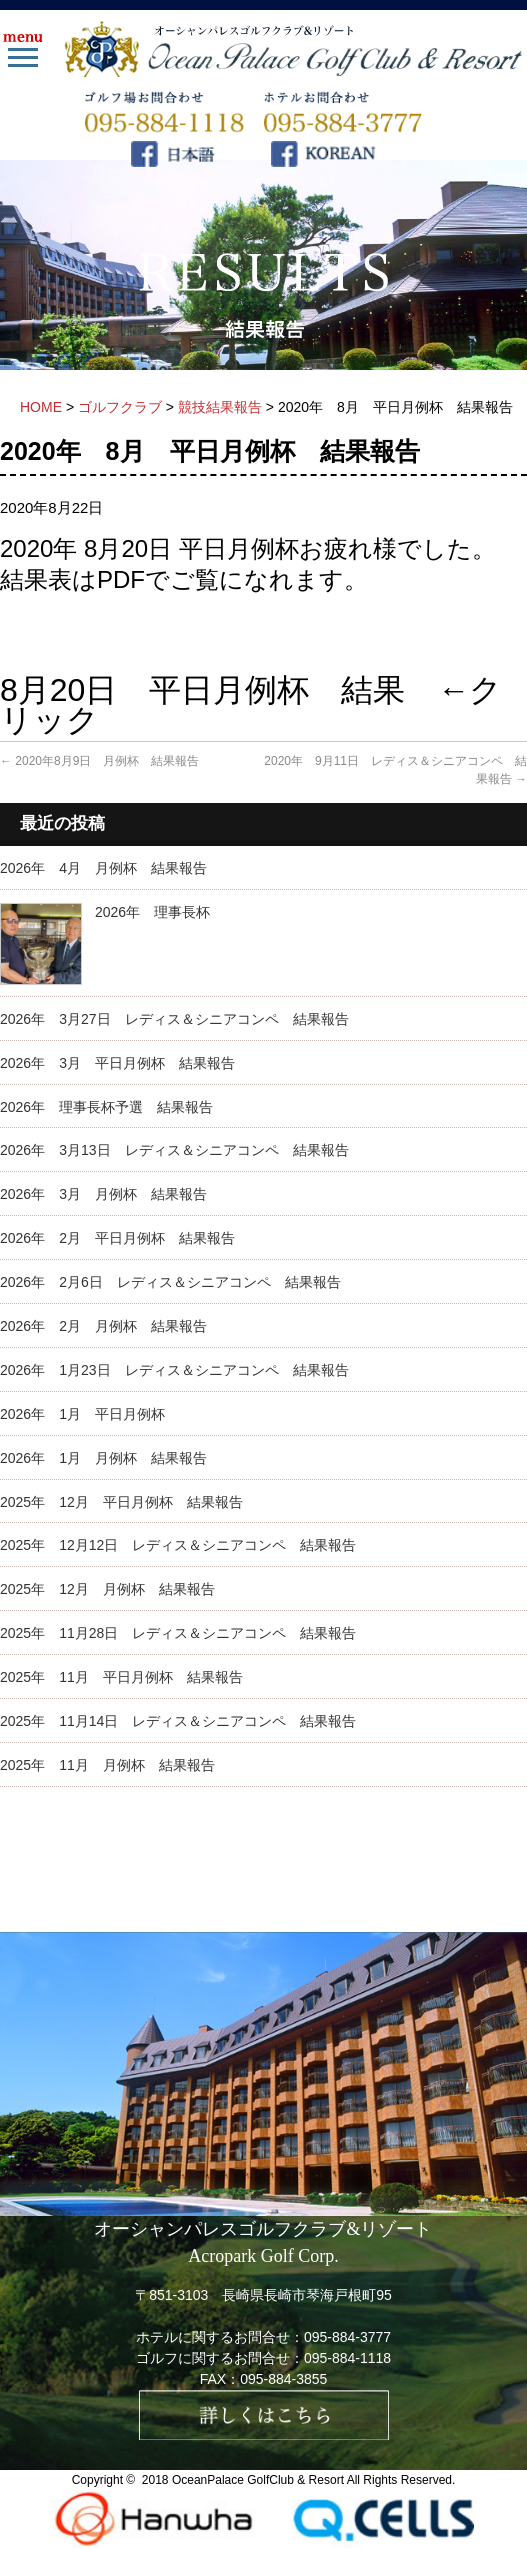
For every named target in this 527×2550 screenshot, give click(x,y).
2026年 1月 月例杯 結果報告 (103, 1458)
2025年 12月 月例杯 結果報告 (107, 1589)
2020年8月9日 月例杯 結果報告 (99, 761)
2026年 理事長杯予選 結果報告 (106, 1107)
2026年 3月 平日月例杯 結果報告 (117, 1063)
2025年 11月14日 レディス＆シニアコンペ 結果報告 (178, 1721)
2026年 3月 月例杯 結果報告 (103, 1194)
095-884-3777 (347, 2337)
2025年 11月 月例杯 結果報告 (107, 1765)
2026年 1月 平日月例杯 (82, 1414)
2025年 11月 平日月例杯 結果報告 (121, 1677)
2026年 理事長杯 (152, 912)
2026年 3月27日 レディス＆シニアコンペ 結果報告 (174, 1019)
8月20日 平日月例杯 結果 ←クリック (251, 705)
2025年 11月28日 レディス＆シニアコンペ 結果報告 (178, 1633)
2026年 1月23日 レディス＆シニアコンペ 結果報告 (174, 1370)
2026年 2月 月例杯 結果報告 (103, 1326)
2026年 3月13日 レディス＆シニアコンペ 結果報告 (174, 1150)
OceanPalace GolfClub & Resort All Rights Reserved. (313, 2480)
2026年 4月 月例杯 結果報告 (103, 868)
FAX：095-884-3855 (264, 2379)
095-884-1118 (347, 2358)
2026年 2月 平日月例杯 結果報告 (117, 1238)
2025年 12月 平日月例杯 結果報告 (121, 1502)
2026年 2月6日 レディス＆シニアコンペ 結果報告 (170, 1282)
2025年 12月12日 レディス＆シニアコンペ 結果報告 (178, 1545)
